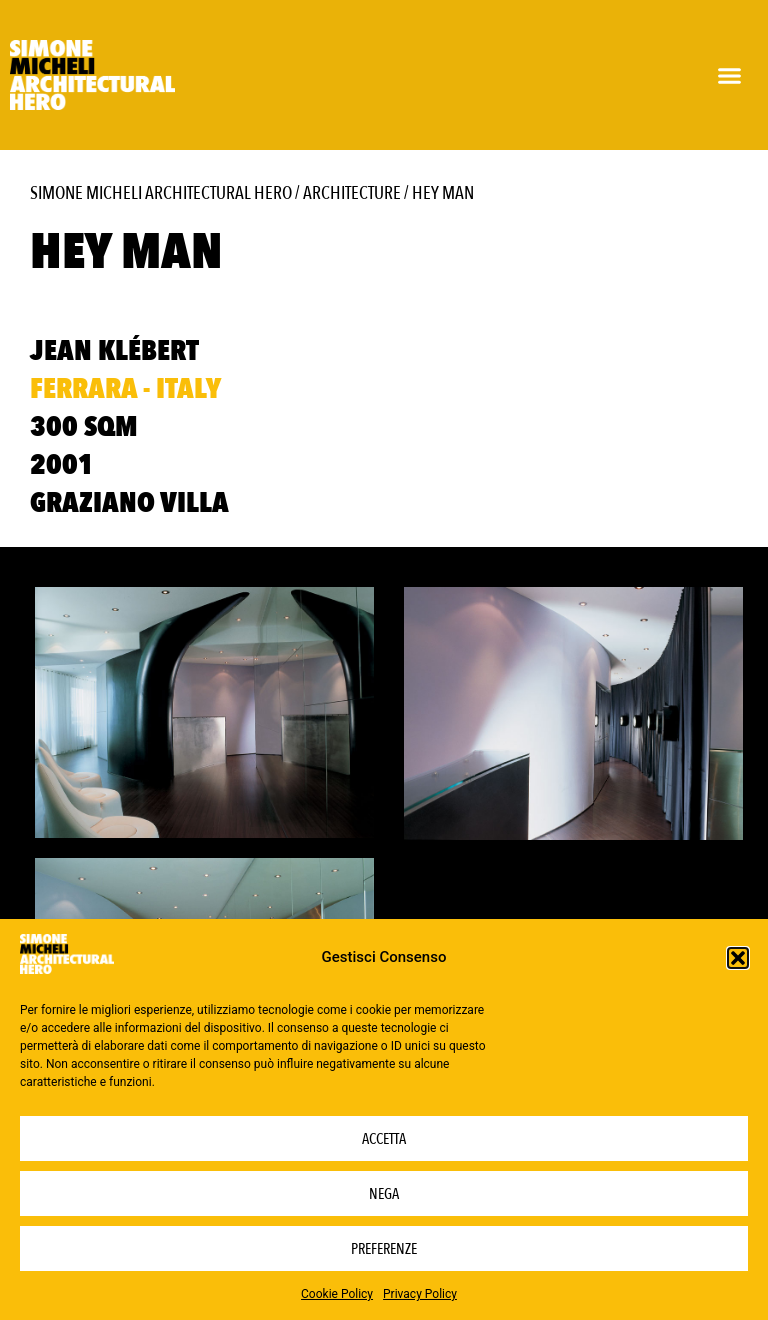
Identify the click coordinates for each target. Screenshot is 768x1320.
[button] (738, 958)
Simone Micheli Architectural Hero (161, 193)
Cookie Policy (337, 1294)
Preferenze (384, 1249)
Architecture (352, 193)
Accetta (384, 1139)
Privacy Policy (420, 1294)
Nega (384, 1194)
